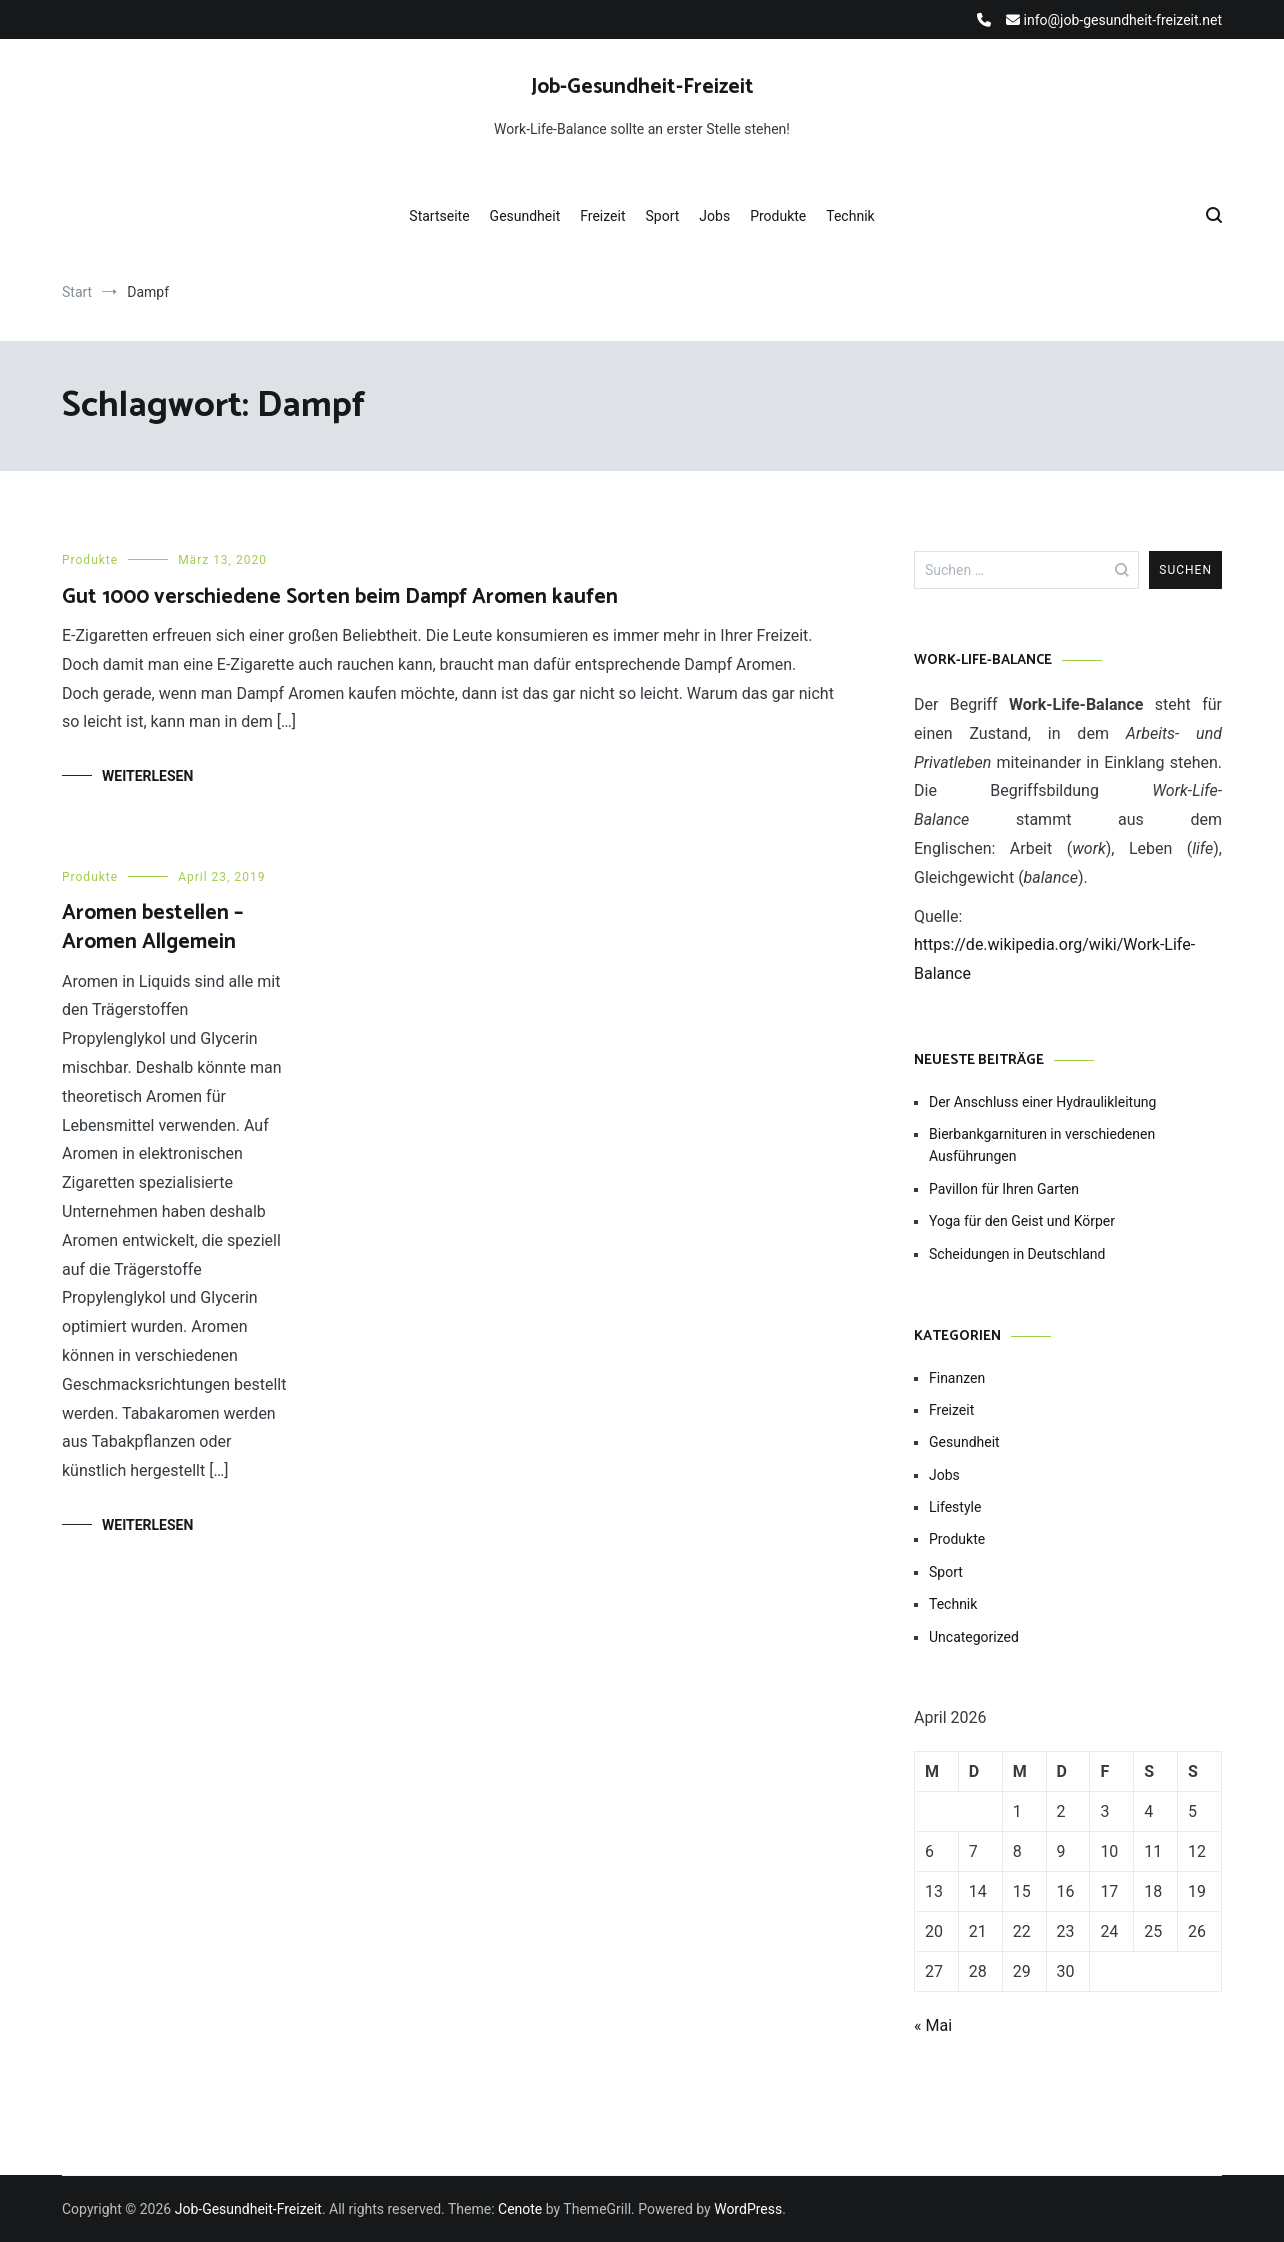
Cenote (520, 2209)
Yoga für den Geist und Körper (1022, 1221)
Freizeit (602, 216)
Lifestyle (955, 1507)
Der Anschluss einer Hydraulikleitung (1042, 1102)
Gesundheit (525, 216)
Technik (850, 216)
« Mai (933, 2025)
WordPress (748, 2209)
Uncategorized (974, 1637)
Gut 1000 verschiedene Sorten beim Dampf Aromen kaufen (340, 597)
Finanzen (957, 1378)
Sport (663, 216)
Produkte (778, 216)
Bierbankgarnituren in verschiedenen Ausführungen (1042, 1145)
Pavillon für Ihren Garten (1004, 1189)
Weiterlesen (147, 776)
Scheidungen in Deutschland (1017, 1254)
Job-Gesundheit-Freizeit (642, 87)
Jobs (714, 216)
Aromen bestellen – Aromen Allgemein (152, 927)
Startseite (439, 216)
